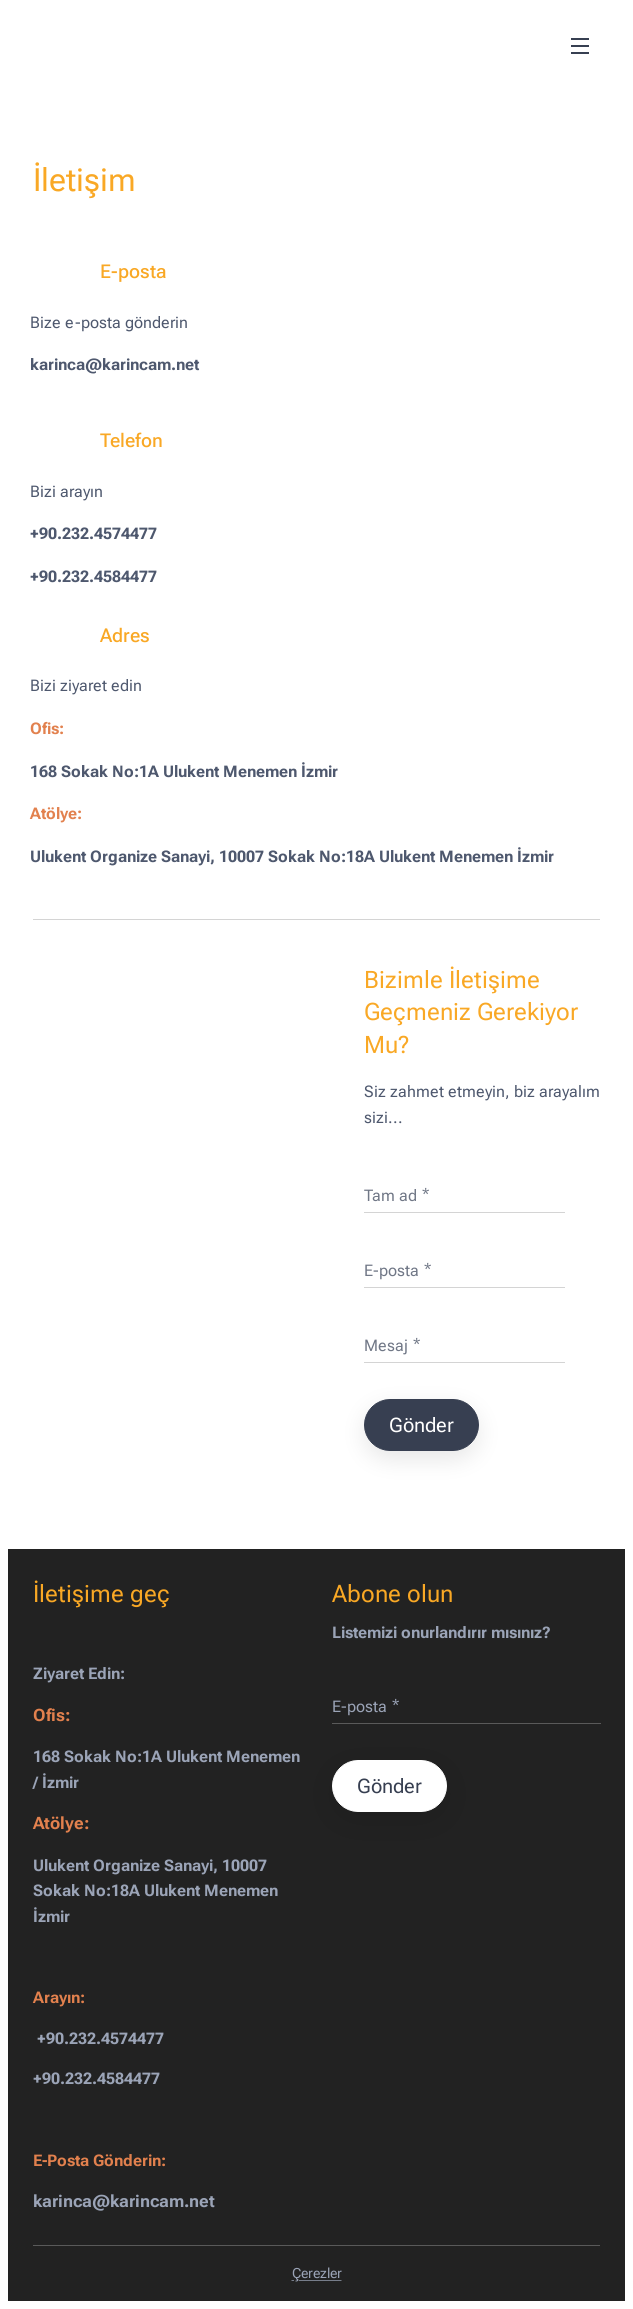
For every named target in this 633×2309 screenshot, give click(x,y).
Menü (580, 46)
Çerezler (317, 2273)
